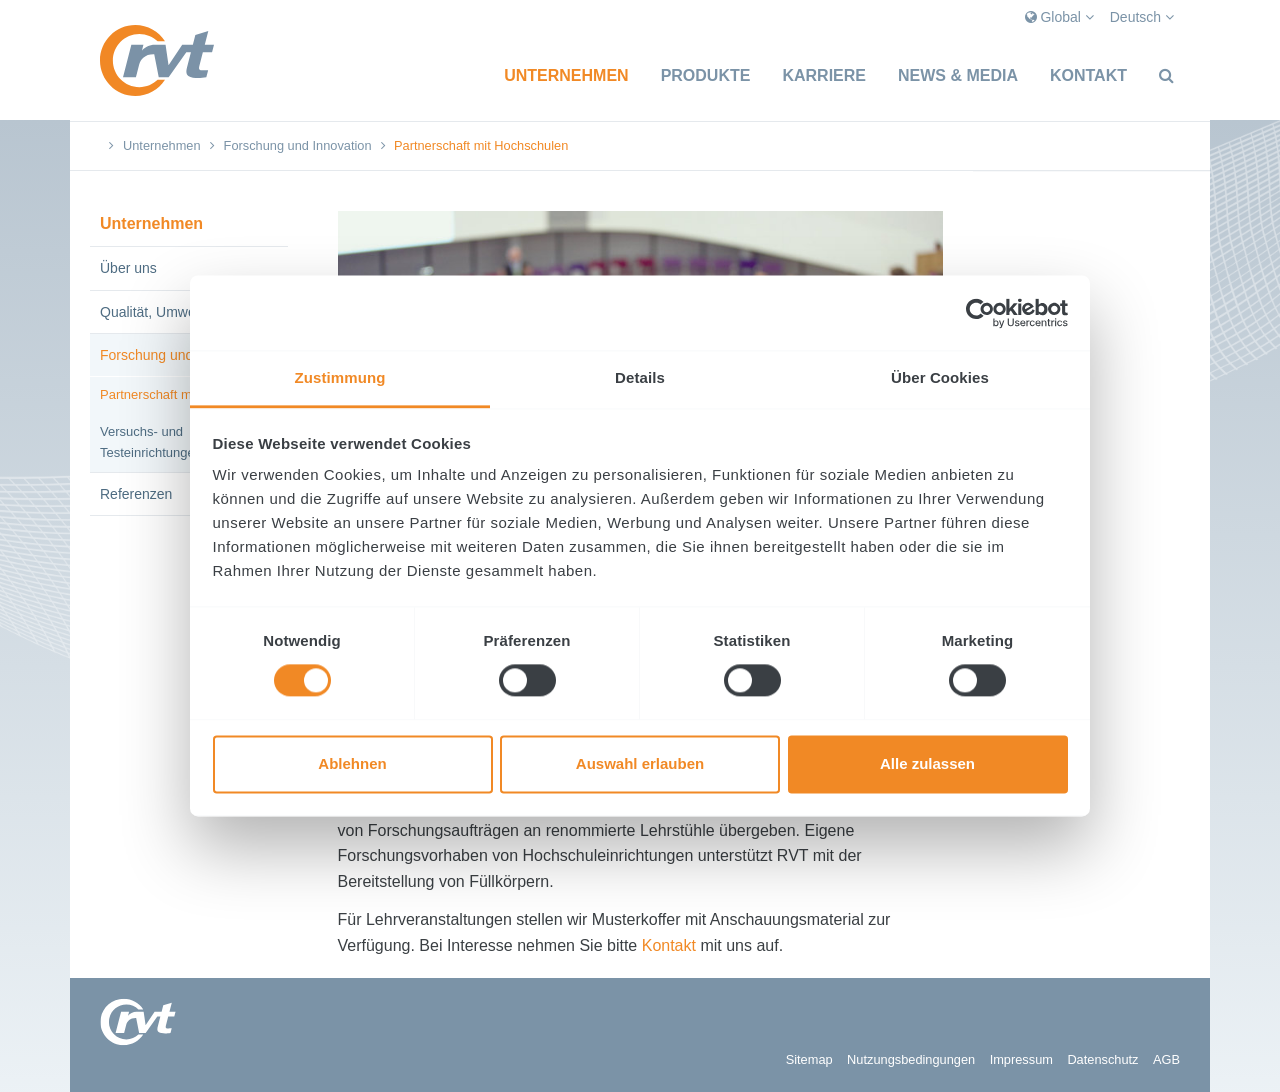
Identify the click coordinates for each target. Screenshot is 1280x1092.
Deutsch (1142, 17)
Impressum (1021, 1059)
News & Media (958, 75)
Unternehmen (566, 75)
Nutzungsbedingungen (911, 1059)
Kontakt (1088, 75)
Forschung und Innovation (298, 145)
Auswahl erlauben (640, 763)
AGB (1166, 1059)
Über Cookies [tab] (940, 377)
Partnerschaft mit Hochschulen (188, 394)
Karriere (824, 75)
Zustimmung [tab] (340, 377)
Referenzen (136, 494)
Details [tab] (640, 377)
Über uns (128, 268)
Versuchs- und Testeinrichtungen (151, 442)
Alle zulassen (927, 763)
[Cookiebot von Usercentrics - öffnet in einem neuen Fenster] (980, 313)
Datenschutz (1102, 1059)
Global (1059, 17)
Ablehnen (352, 763)
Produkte (706, 75)
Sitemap (809, 1059)
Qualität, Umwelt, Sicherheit (186, 312)
